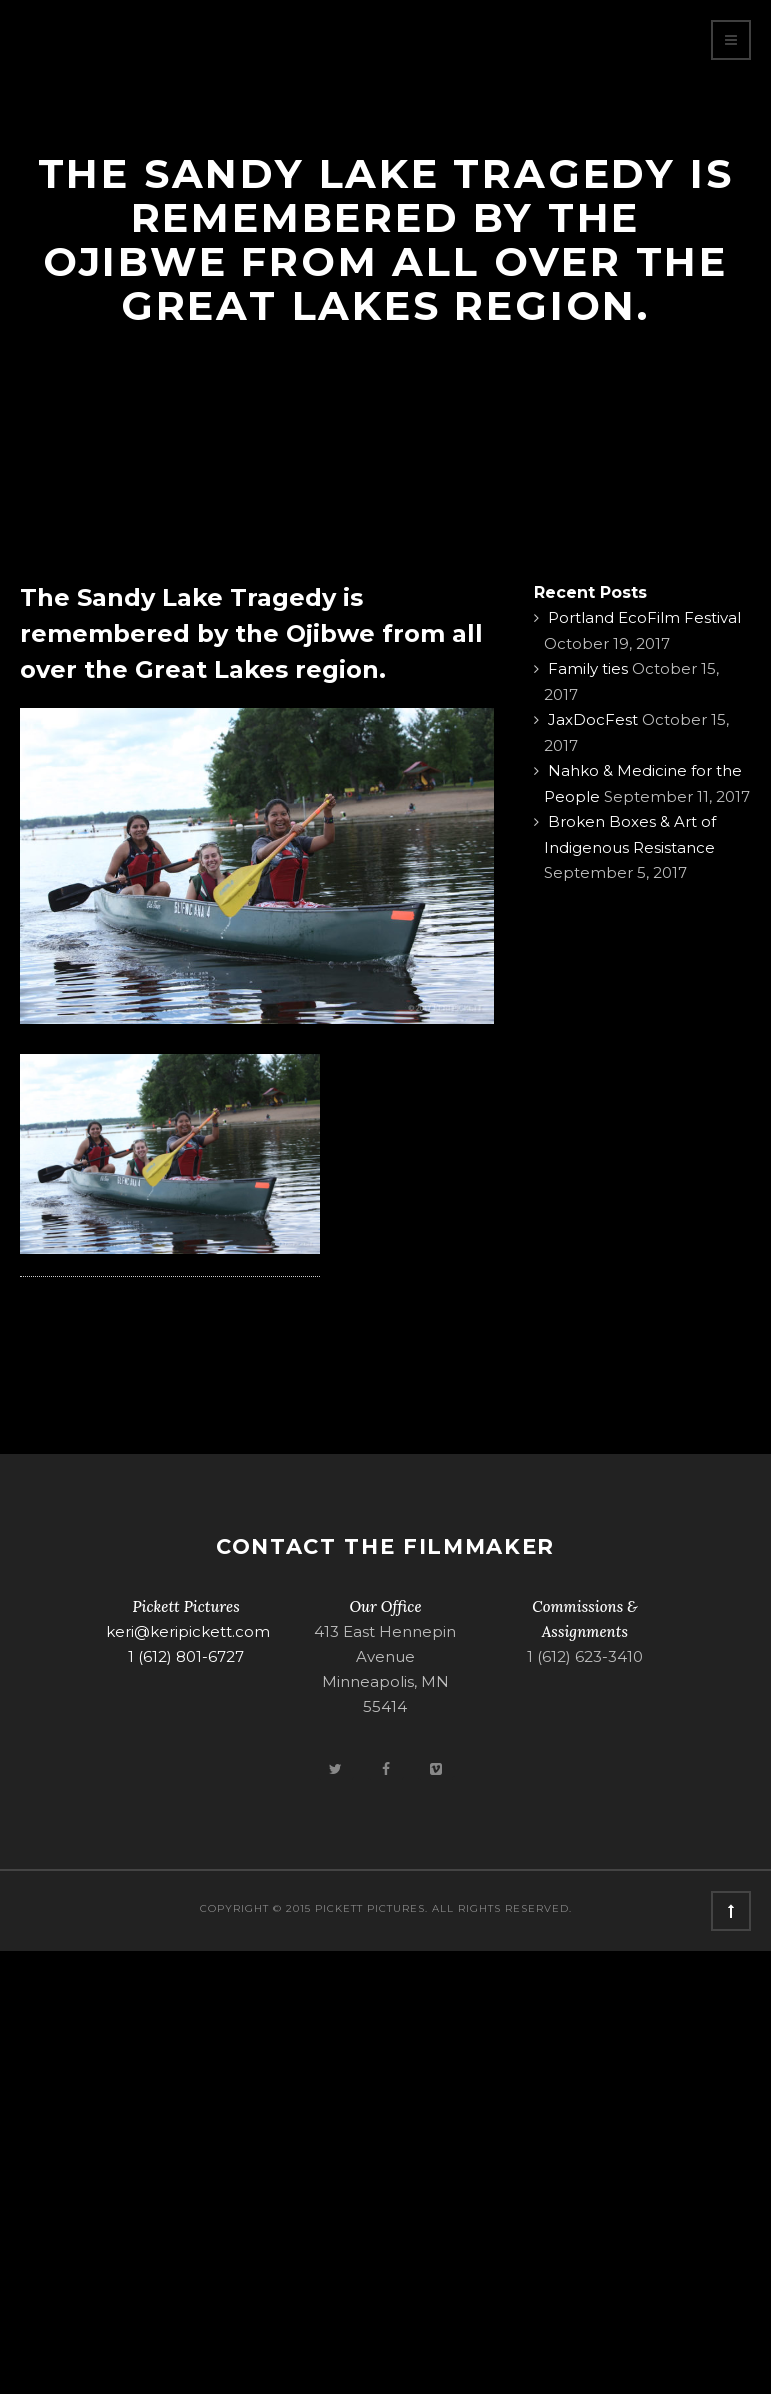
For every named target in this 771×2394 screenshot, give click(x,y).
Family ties (588, 668)
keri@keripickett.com (188, 1631)
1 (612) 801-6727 (186, 1656)
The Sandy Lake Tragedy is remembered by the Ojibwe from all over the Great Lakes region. (251, 633)
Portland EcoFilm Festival (644, 617)
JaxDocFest (593, 719)
